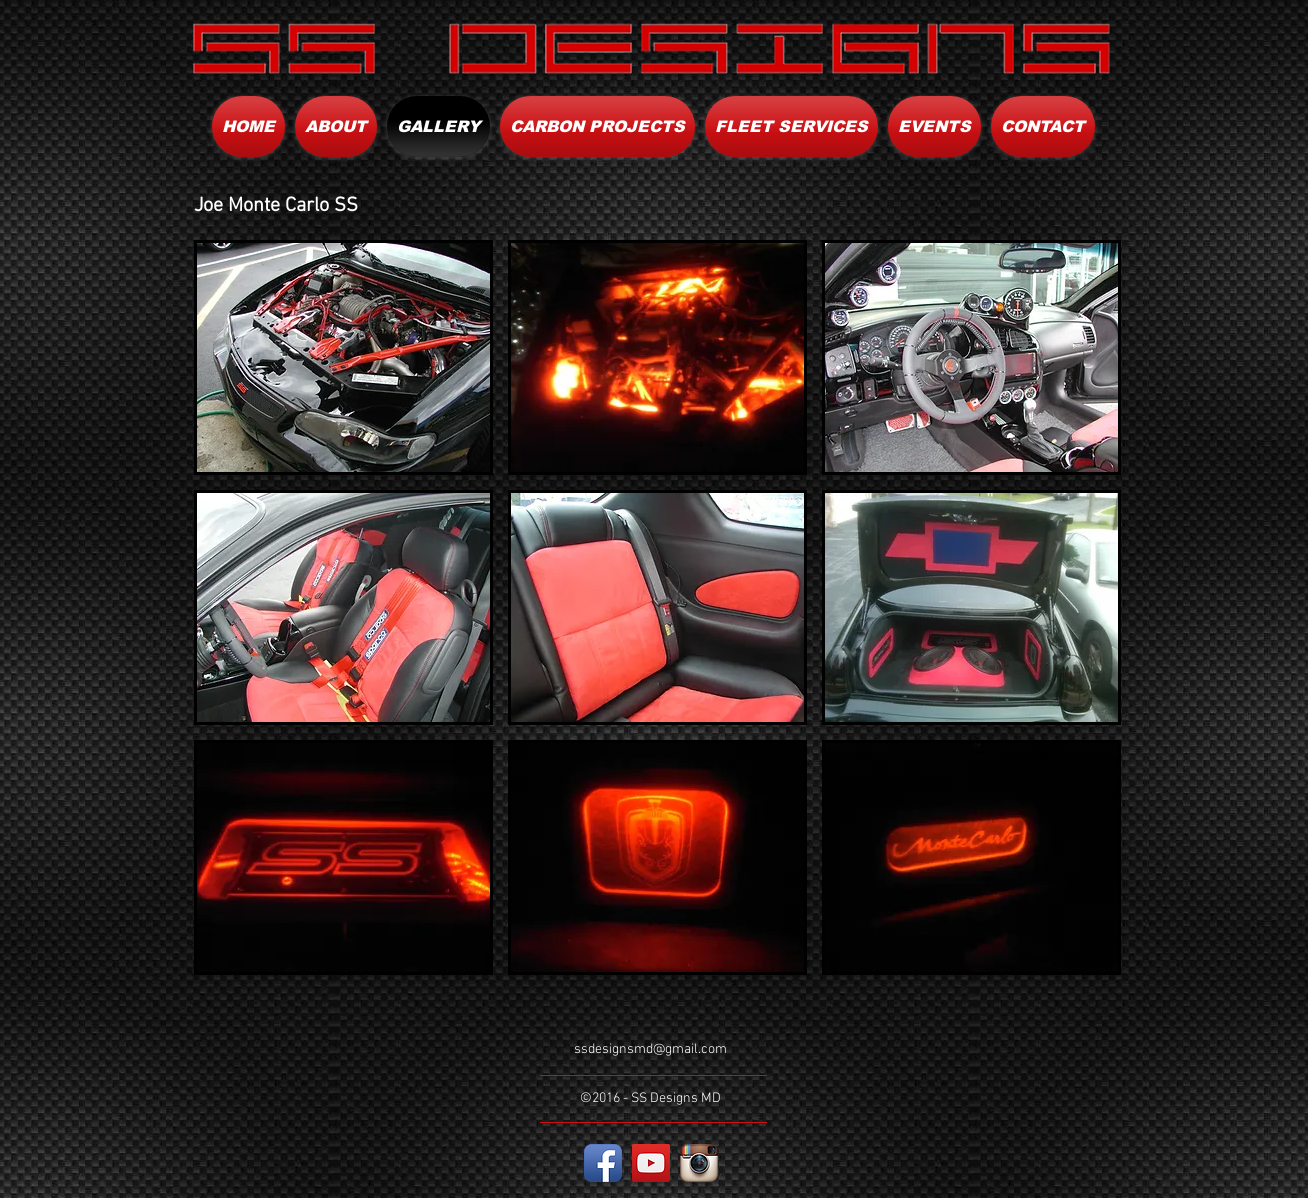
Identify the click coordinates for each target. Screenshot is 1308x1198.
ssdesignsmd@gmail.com (650, 1049)
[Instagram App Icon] (699, 1163)
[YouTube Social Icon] (651, 1163)
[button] (343, 357)
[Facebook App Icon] (603, 1163)
